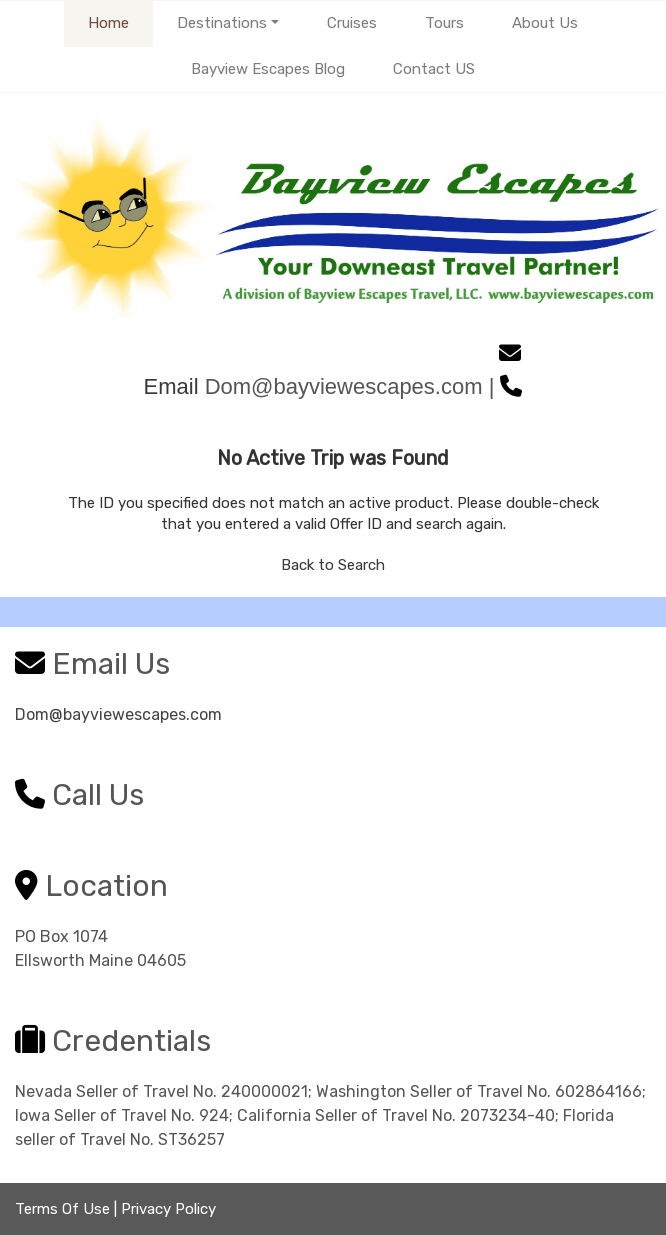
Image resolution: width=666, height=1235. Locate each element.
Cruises (352, 23)
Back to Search (333, 565)
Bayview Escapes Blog (268, 69)
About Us (545, 23)
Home (108, 23)
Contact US (434, 69)
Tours (444, 23)
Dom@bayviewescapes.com (118, 714)
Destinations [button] (222, 23)
